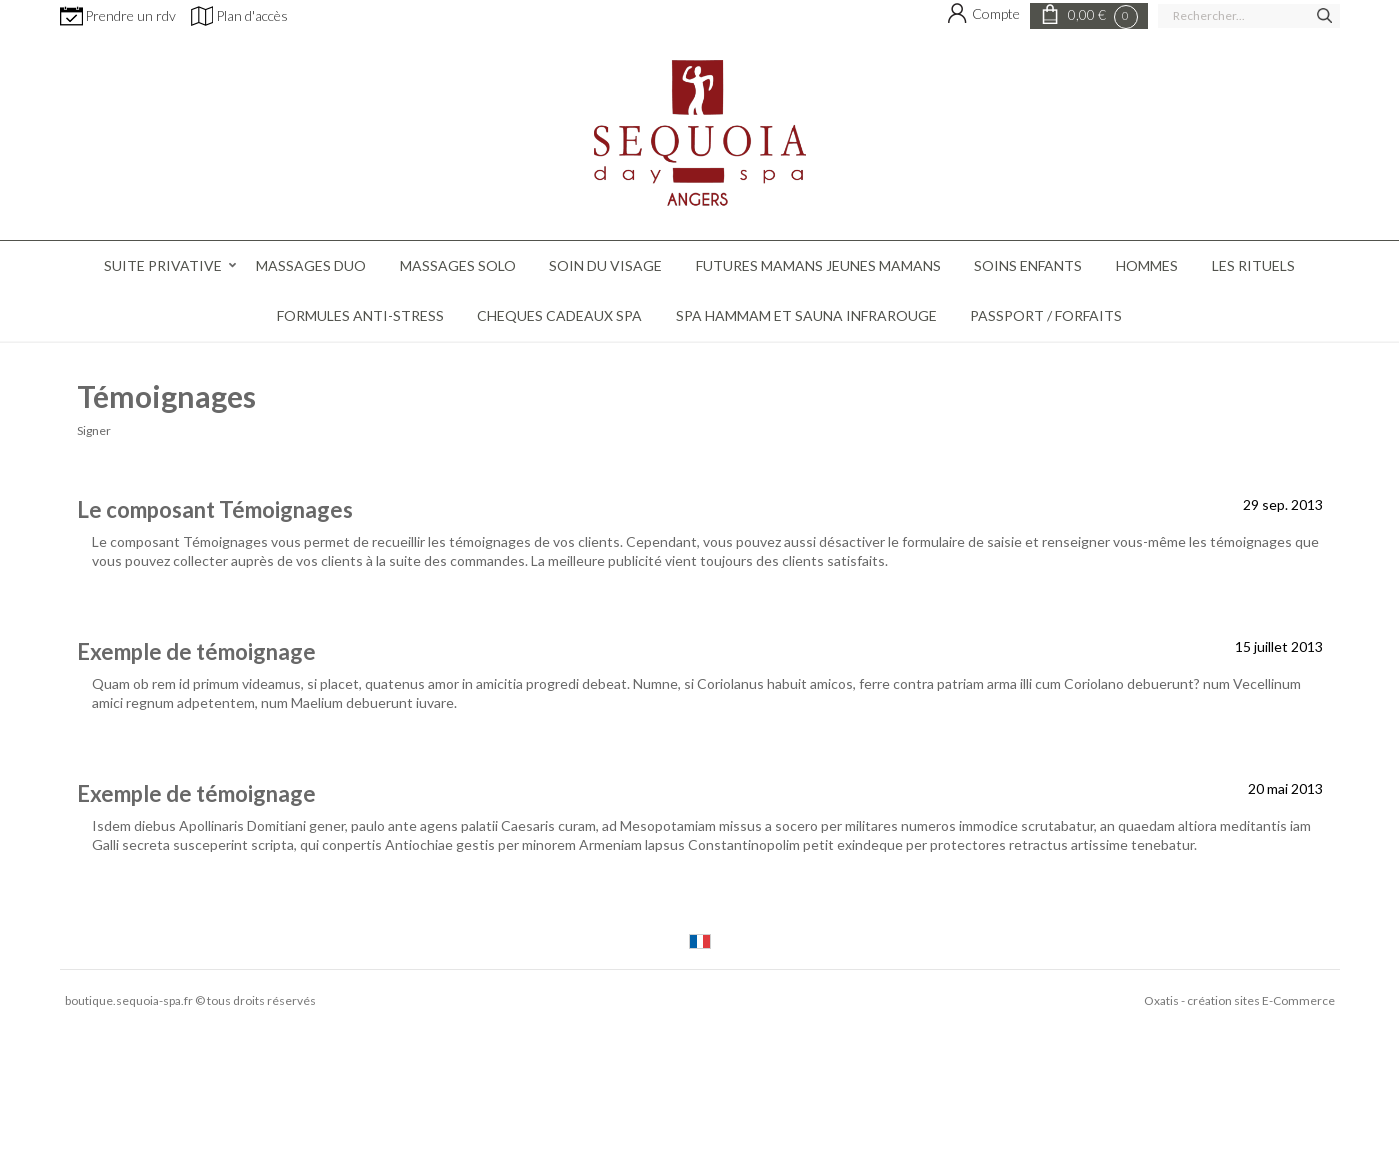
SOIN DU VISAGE (605, 265)
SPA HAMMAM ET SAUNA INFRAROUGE (806, 315)
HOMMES (1147, 265)
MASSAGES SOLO (458, 265)
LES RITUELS (1253, 265)
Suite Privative (163, 265)
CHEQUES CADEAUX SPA (559, 315)
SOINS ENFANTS (1028, 265)
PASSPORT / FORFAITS (1046, 315)
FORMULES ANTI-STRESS (360, 315)
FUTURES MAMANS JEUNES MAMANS (818, 265)
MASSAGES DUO (311, 265)
